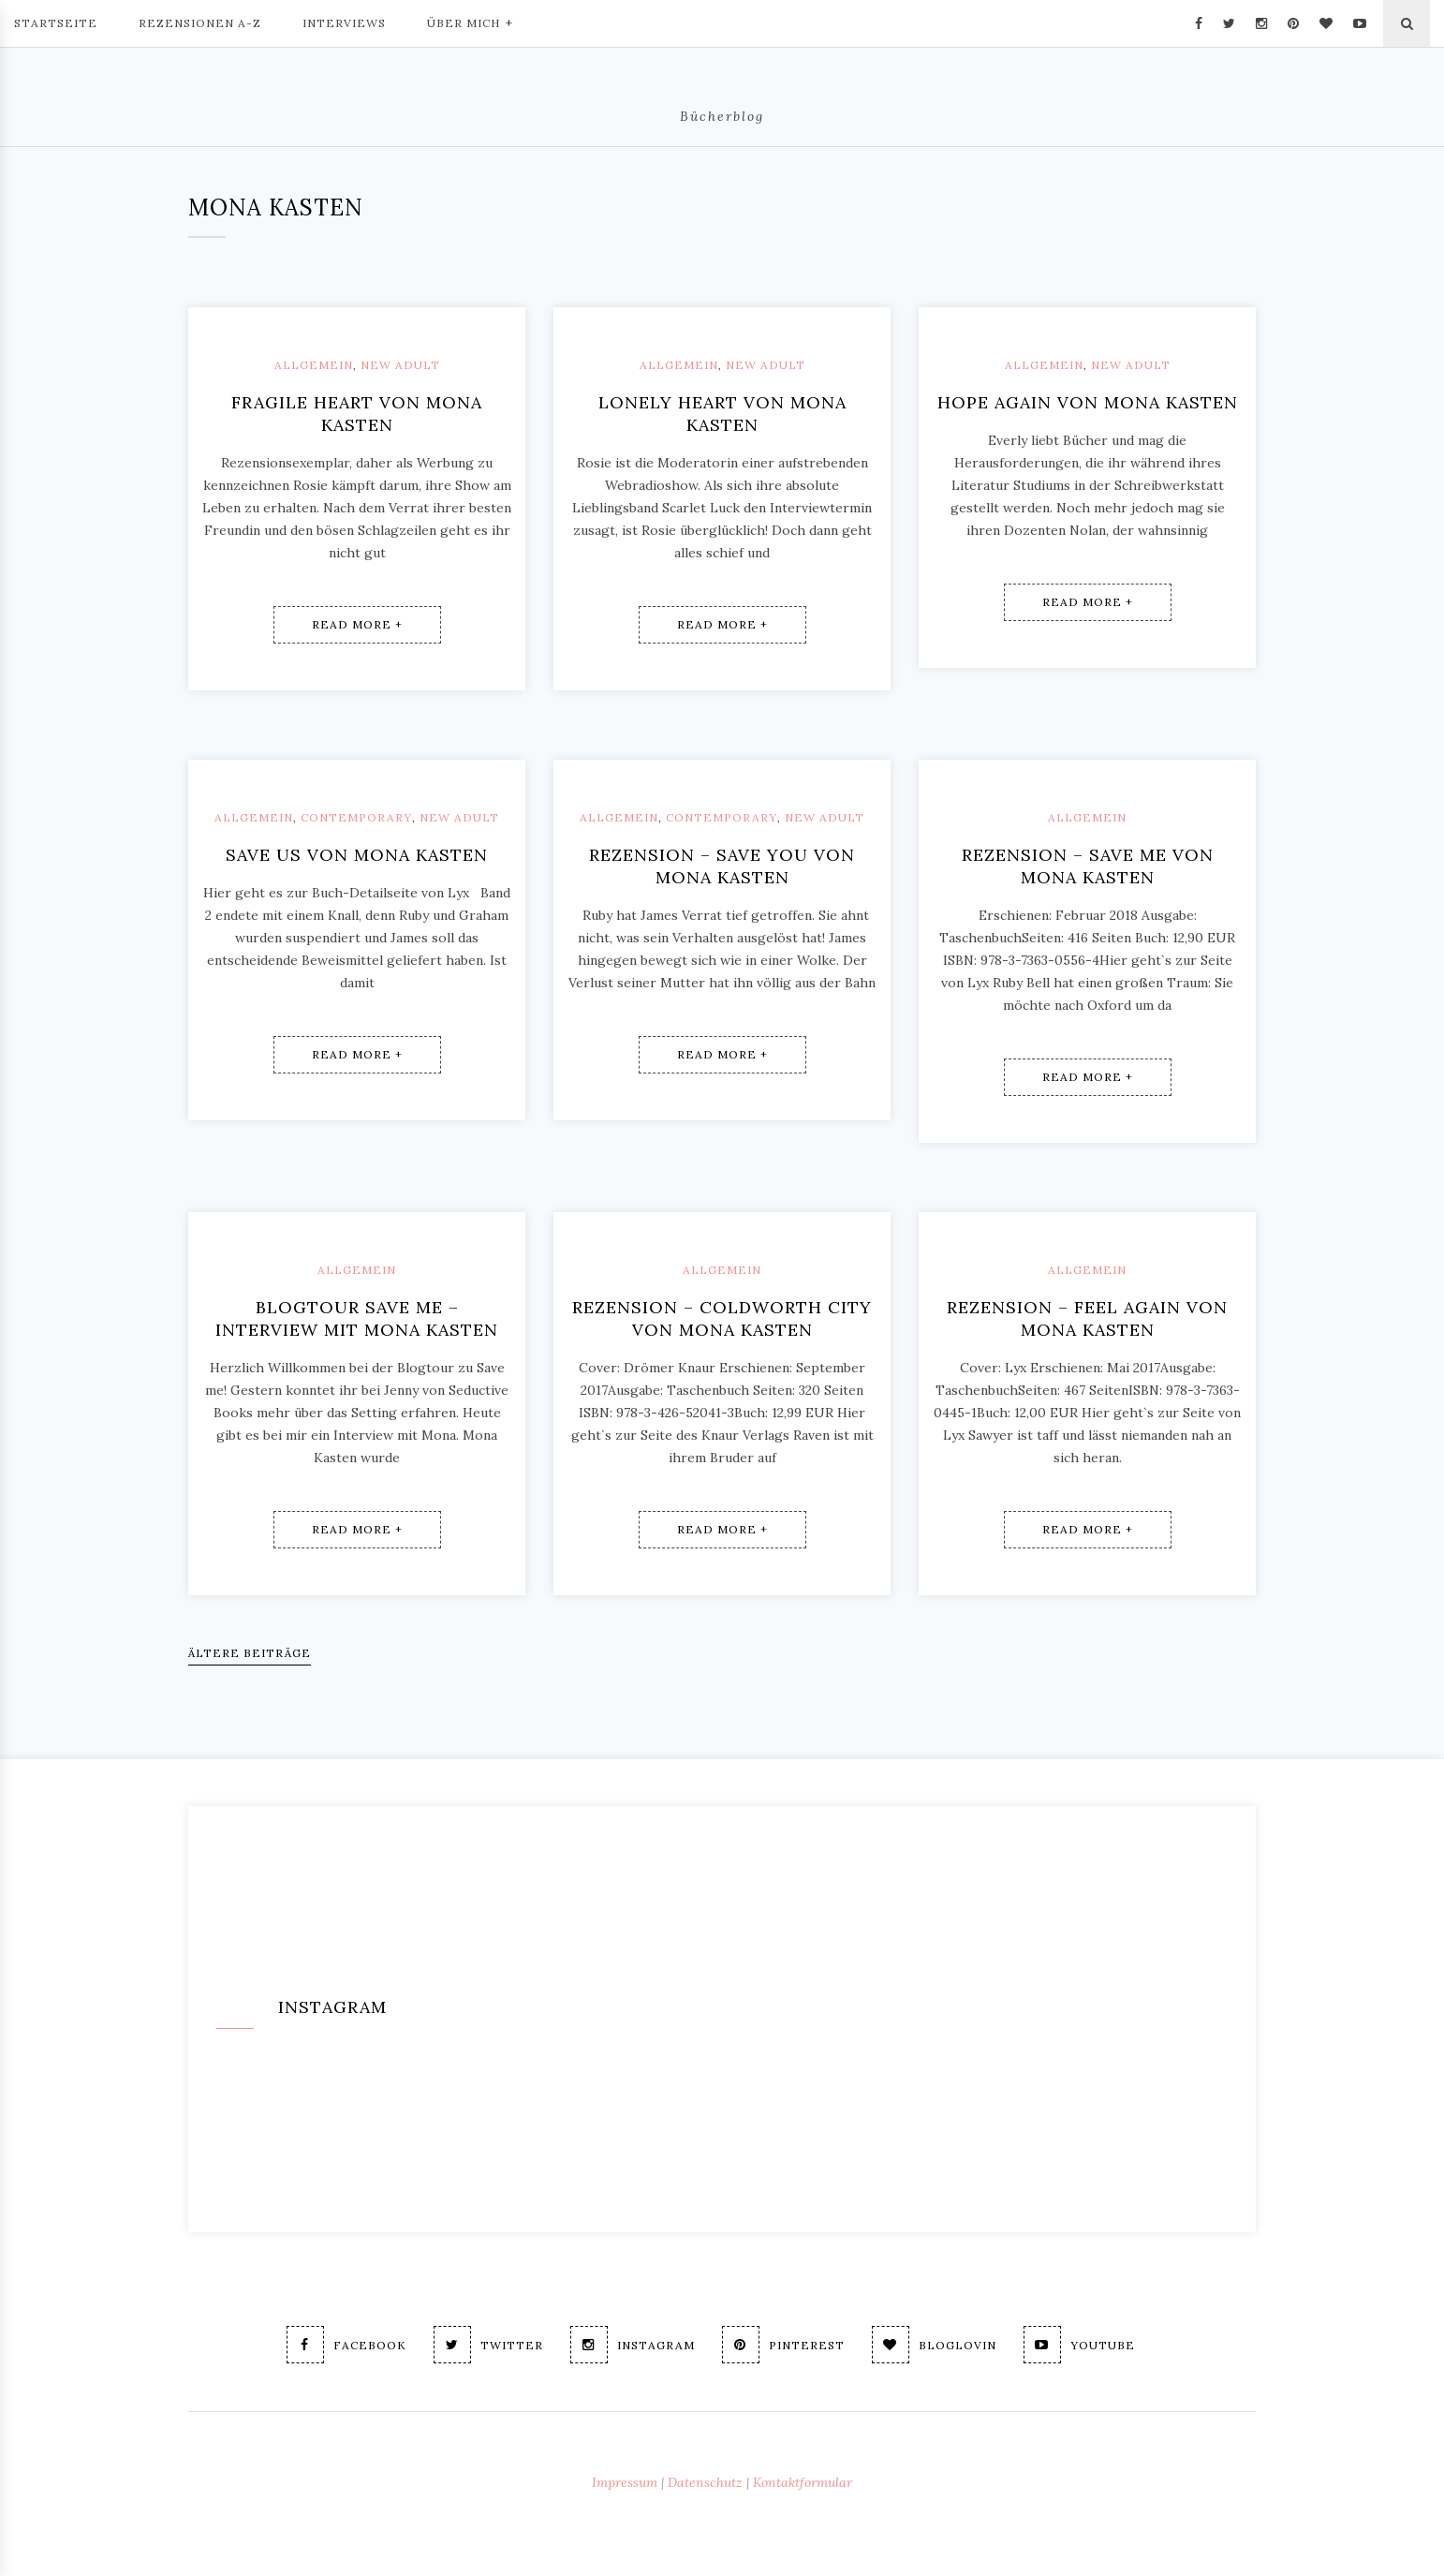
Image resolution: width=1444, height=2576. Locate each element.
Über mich (470, 21)
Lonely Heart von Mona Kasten (722, 414)
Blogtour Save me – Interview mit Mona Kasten (356, 1318)
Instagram (632, 2344)
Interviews (344, 23)
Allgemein (313, 365)
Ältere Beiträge (249, 1653)
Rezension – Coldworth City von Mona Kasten (722, 1318)
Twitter (488, 2344)
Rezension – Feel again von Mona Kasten (1087, 1318)
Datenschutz (705, 2482)
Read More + (357, 624)
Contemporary (356, 817)
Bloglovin (934, 2344)
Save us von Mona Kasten (357, 855)
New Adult (400, 365)
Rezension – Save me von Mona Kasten (1088, 866)
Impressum (624, 2482)
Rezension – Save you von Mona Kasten (722, 866)
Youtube (1079, 2344)
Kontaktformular (802, 2482)
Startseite (55, 23)
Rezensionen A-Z (200, 23)
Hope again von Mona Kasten (1087, 402)
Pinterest (783, 2344)
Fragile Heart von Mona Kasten (356, 414)
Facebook (346, 2344)
